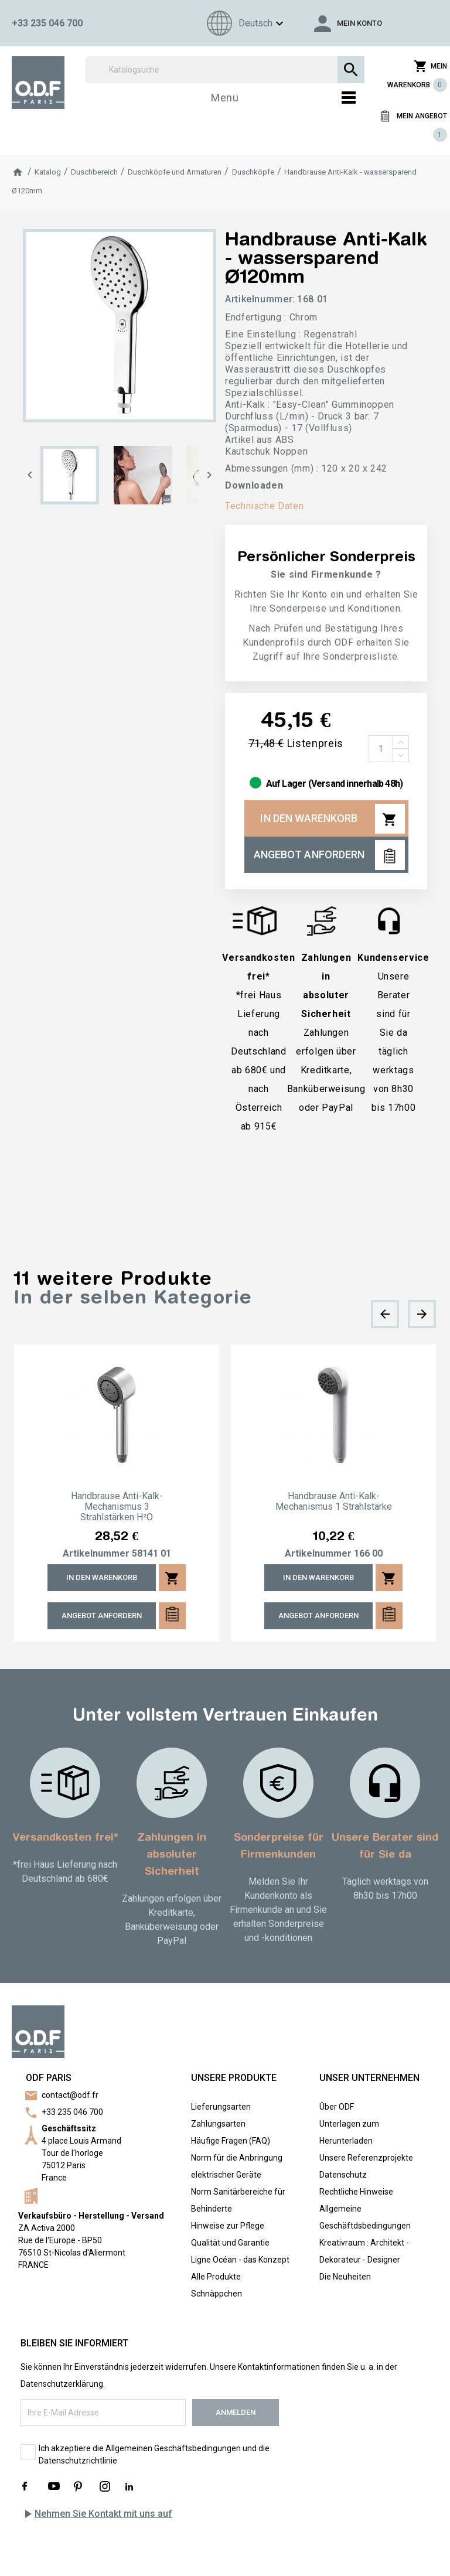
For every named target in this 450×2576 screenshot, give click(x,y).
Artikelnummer (96, 1553)
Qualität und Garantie (230, 2242)
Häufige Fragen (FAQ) (230, 2140)
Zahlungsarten (218, 2123)
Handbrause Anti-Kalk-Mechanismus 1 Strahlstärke (333, 1501)
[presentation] (385, 1314)
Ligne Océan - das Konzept (240, 2259)
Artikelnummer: (260, 299)
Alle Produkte (216, 2276)
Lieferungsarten (221, 2106)
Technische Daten (264, 505)
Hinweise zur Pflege (227, 2225)
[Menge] (381, 748)
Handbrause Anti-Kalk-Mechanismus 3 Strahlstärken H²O (117, 1507)
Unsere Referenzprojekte (366, 2157)
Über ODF (336, 2106)
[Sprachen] (243, 23)
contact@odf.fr (70, 2095)
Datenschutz (343, 2174)
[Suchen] (225, 69)
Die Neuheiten (345, 2276)
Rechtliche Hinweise (356, 2191)
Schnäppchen (216, 2293)
